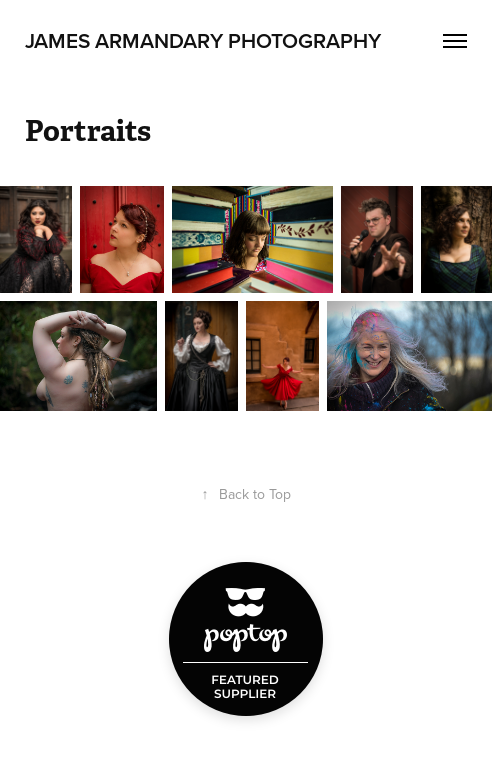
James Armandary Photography (203, 40)
